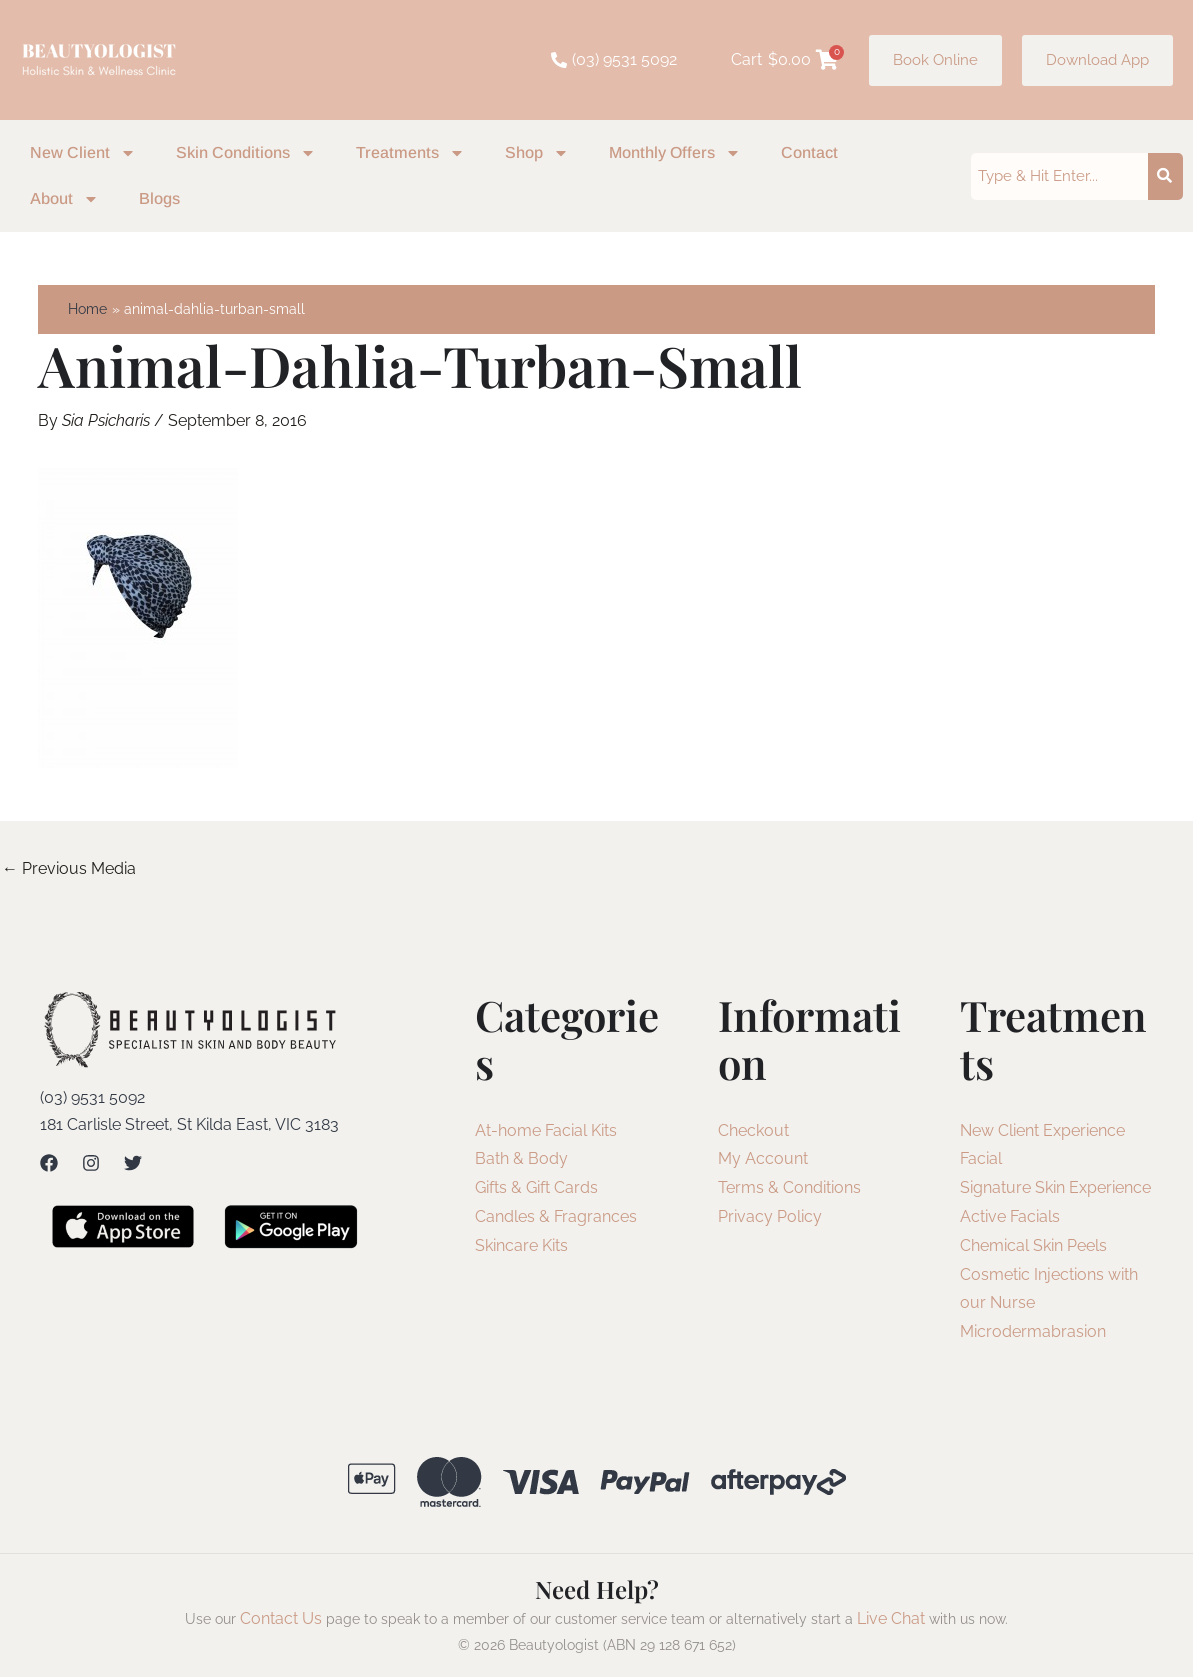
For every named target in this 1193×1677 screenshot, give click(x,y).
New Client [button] (83, 153)
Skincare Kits (521, 1245)
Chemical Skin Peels (1033, 1245)
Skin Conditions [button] (246, 153)
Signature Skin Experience (1055, 1187)
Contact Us (281, 1618)
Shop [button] (537, 153)
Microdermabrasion (1033, 1331)
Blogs (159, 198)
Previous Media (69, 868)
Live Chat (891, 1618)
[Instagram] (91, 1163)
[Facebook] (49, 1163)
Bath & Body (521, 1158)
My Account (763, 1158)
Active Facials (1010, 1216)
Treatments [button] (410, 153)
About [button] (64, 199)
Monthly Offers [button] (675, 153)
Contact (809, 152)
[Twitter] (133, 1163)
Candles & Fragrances (556, 1216)
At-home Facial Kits (546, 1130)
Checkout (753, 1130)
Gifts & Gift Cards (536, 1187)
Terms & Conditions (789, 1187)
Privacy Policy (770, 1216)
